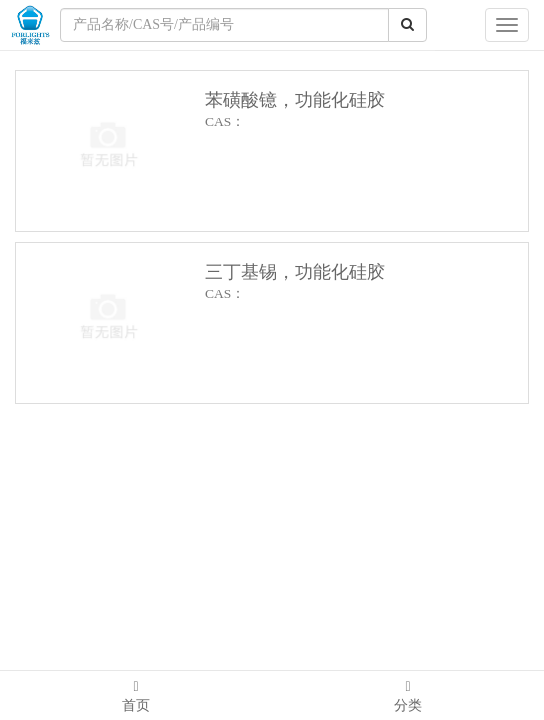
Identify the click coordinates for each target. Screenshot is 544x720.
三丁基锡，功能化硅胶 (295, 272)
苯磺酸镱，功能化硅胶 (295, 100)
